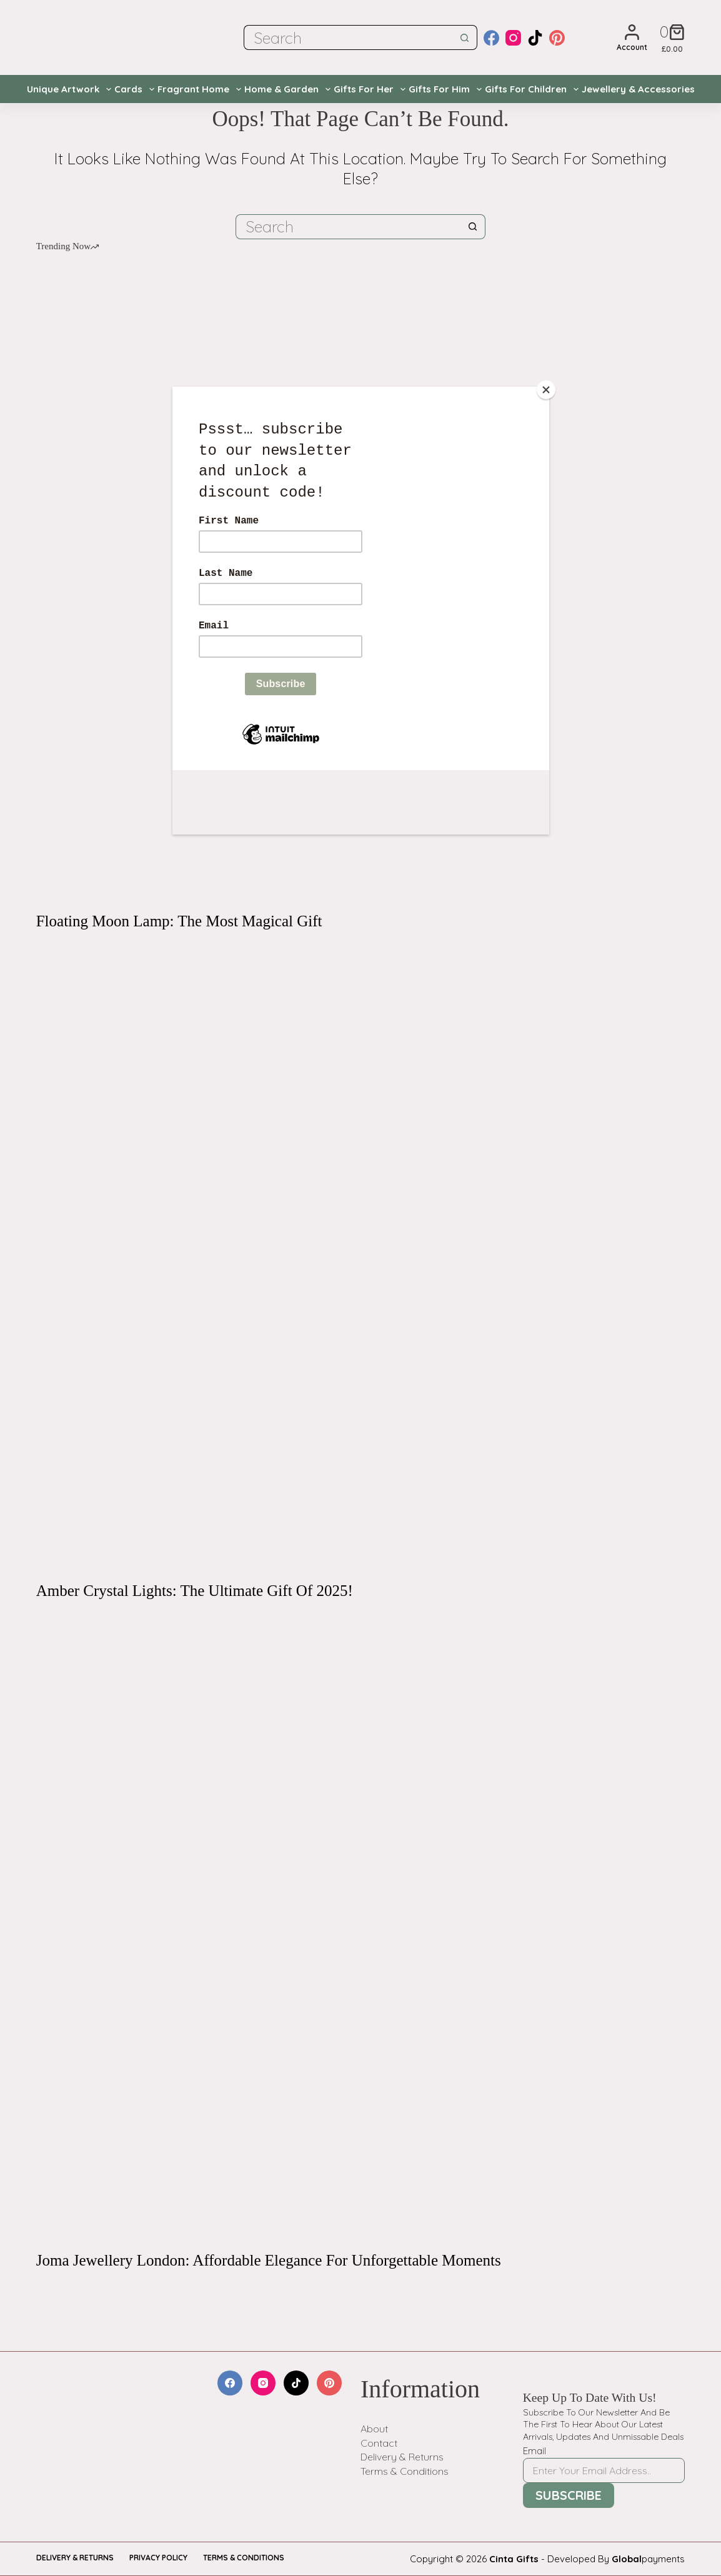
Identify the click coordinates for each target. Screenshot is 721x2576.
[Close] (546, 389)
